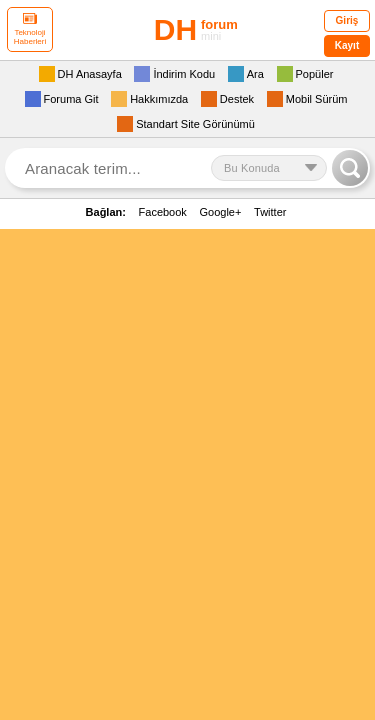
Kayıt (347, 45)
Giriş (347, 20)
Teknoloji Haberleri (30, 29)
